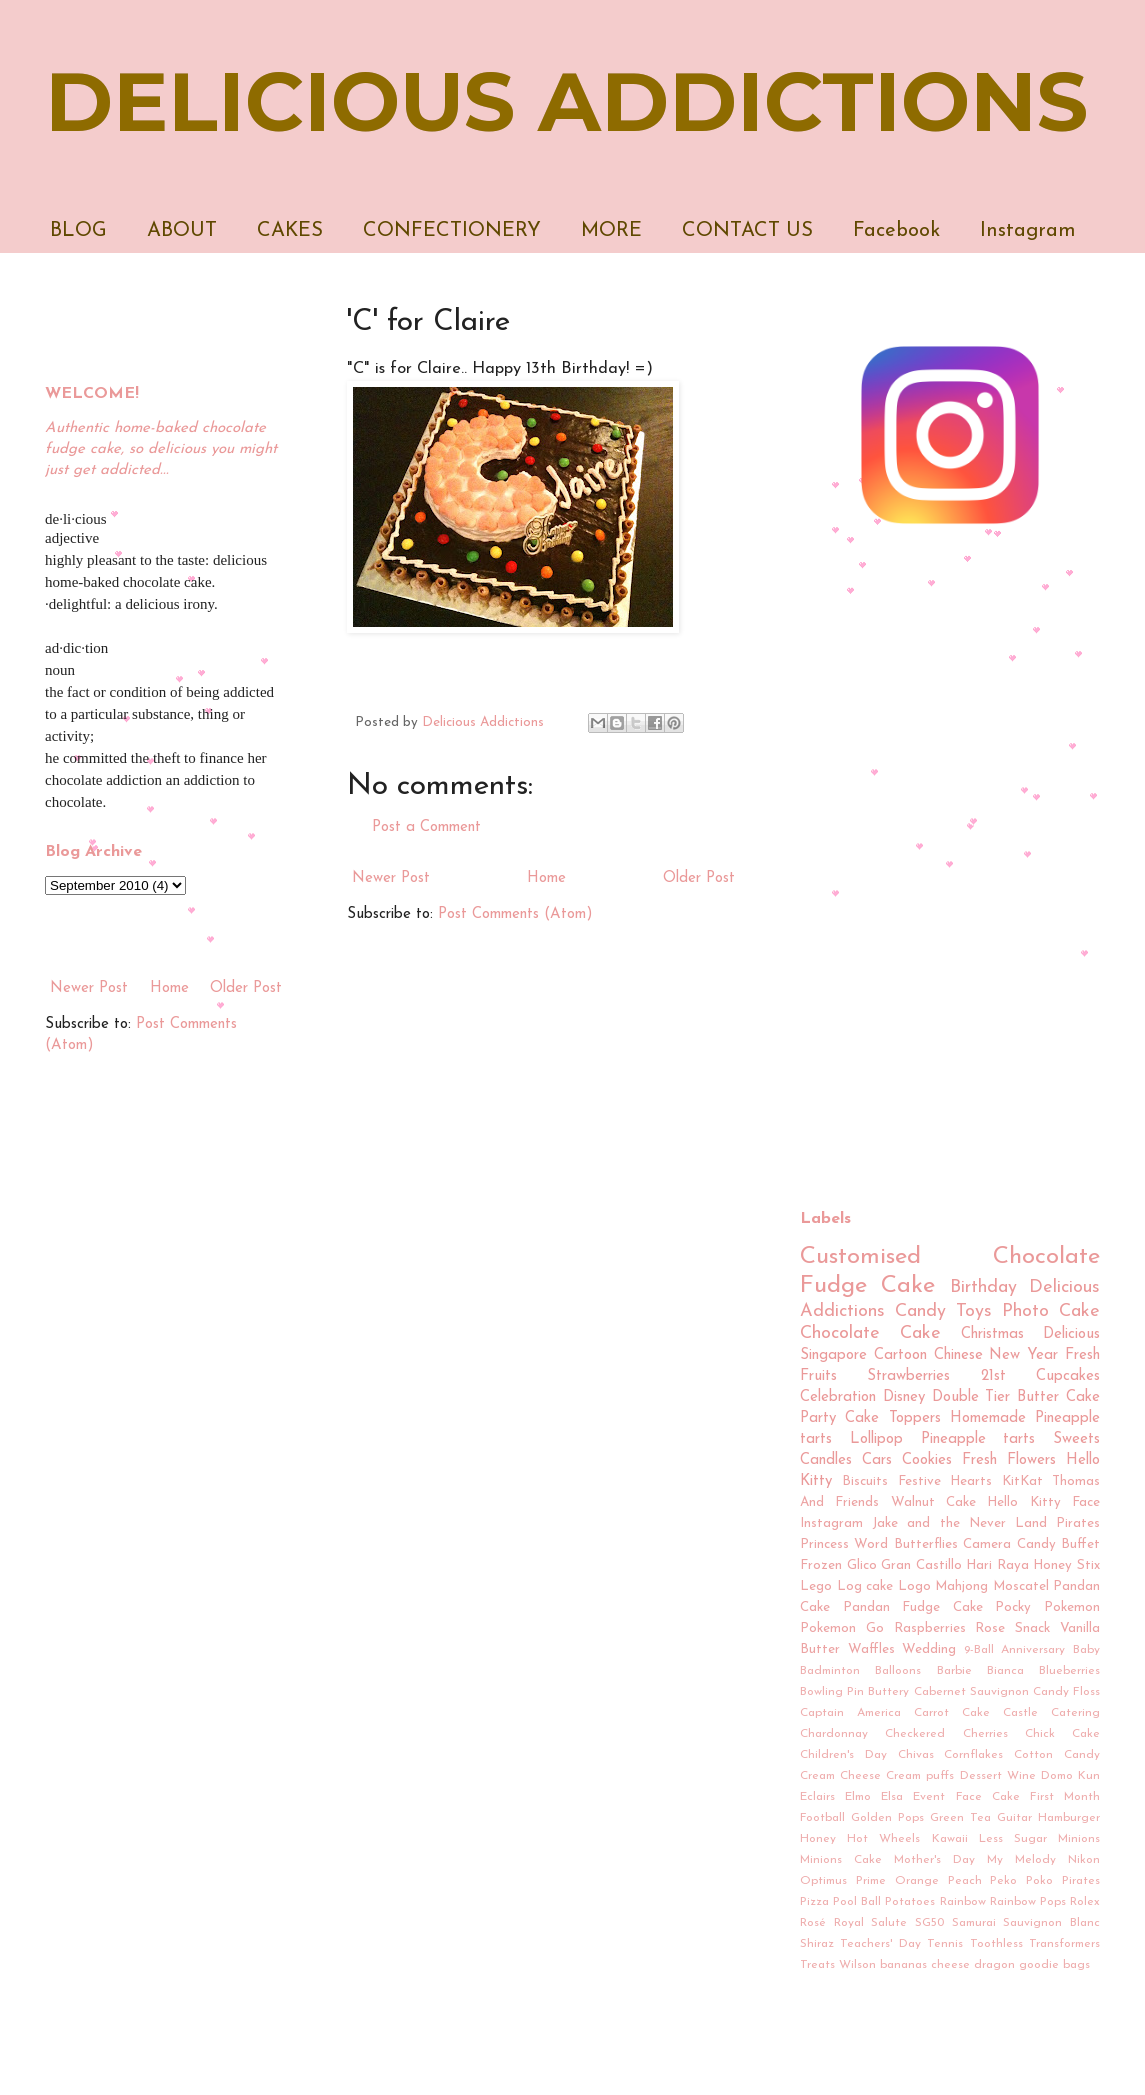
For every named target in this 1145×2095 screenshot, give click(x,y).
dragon (994, 1965)
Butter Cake (1058, 1397)
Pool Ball (857, 1902)
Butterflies (926, 1544)
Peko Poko (1021, 1881)
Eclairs (817, 1797)
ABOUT (182, 231)
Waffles (871, 1649)
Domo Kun (1070, 1776)
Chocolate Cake (870, 1333)
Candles (826, 1460)
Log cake (865, 1586)
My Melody (1021, 1860)
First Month (1065, 1797)
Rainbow (963, 1902)
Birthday (983, 1287)
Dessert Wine (998, 1776)
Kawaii (950, 1839)
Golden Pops (887, 1818)
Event (929, 1797)
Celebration (838, 1397)
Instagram (1028, 231)
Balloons (898, 1671)
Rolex (1085, 1902)
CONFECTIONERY (452, 231)
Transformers (1064, 1944)
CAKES (290, 231)
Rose (990, 1628)
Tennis (945, 1944)
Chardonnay (834, 1734)
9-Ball (979, 1650)
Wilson (857, 1965)
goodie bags (1054, 1965)
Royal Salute (871, 1923)
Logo (914, 1586)
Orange (917, 1881)
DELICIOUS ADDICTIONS (566, 102)
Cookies (927, 1460)
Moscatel (1021, 1586)
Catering (1075, 1713)
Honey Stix (1066, 1565)
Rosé (813, 1923)
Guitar (1014, 1818)
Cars (877, 1460)
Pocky (1013, 1607)
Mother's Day (934, 1860)
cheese (950, 1965)
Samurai (974, 1923)
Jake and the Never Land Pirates (986, 1523)
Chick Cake (1062, 1734)
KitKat (1022, 1481)
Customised (860, 1257)
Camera (987, 1544)
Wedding (929, 1649)
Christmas (992, 1334)
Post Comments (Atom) (515, 914)
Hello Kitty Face (1043, 1502)
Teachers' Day (880, 1944)
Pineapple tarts (978, 1439)
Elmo (858, 1797)
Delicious (1071, 1334)
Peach (965, 1881)
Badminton (830, 1671)
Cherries (985, 1734)
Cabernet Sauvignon (971, 1692)
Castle (1020, 1713)
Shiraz (817, 1944)
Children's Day (843, 1755)
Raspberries (930, 1628)
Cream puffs (920, 1776)
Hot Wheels (883, 1839)
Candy (920, 1311)
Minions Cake (841, 1860)
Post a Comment (426, 827)
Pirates (1081, 1881)
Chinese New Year (996, 1355)
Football (822, 1818)
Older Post (699, 878)
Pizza (814, 1902)
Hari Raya (997, 1565)
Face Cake (988, 1797)
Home (546, 878)
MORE (611, 231)
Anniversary (1033, 1650)
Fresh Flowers (1009, 1460)
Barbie (954, 1671)
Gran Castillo (921, 1565)
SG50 (929, 1923)
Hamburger (1069, 1818)
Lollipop (876, 1439)
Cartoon (900, 1355)
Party (818, 1418)
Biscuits (865, 1481)
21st (993, 1376)
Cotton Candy (1057, 1755)
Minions (1079, 1839)
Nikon (1084, 1860)
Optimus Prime (843, 1881)
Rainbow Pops (1028, 1902)
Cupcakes (1068, 1376)
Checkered (915, 1734)
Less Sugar (1013, 1839)
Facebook (896, 231)
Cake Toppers (892, 1418)
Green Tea (960, 1818)
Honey (818, 1839)
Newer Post (391, 878)
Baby (1086, 1650)
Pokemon (1072, 1607)
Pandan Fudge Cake (913, 1607)
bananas (903, 1965)
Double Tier (971, 1397)
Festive (919, 1481)
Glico (862, 1565)
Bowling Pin (832, 1692)
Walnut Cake (933, 1502)
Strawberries (908, 1376)
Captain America (850, 1713)
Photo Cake (1051, 1311)
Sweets (1076, 1439)
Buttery (888, 1692)
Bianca (1005, 1671)
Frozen (821, 1565)
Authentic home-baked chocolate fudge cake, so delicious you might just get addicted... (161, 449)
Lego (816, 1586)
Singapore (833, 1355)
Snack (1032, 1628)
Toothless (996, 1944)
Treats (817, 1965)
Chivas (916, 1755)
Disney (904, 1397)
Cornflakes (973, 1755)
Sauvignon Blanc (1051, 1923)
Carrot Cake (952, 1713)
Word (871, 1544)
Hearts (971, 1481)
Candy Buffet (1058, 1544)
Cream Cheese (840, 1776)
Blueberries (1069, 1671)
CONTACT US (747, 231)
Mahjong (961, 1586)
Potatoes (910, 1902)
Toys (974, 1311)
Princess (824, 1544)
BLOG (78, 231)
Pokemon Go (842, 1628)
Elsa (892, 1797)
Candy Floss (1066, 1692)
